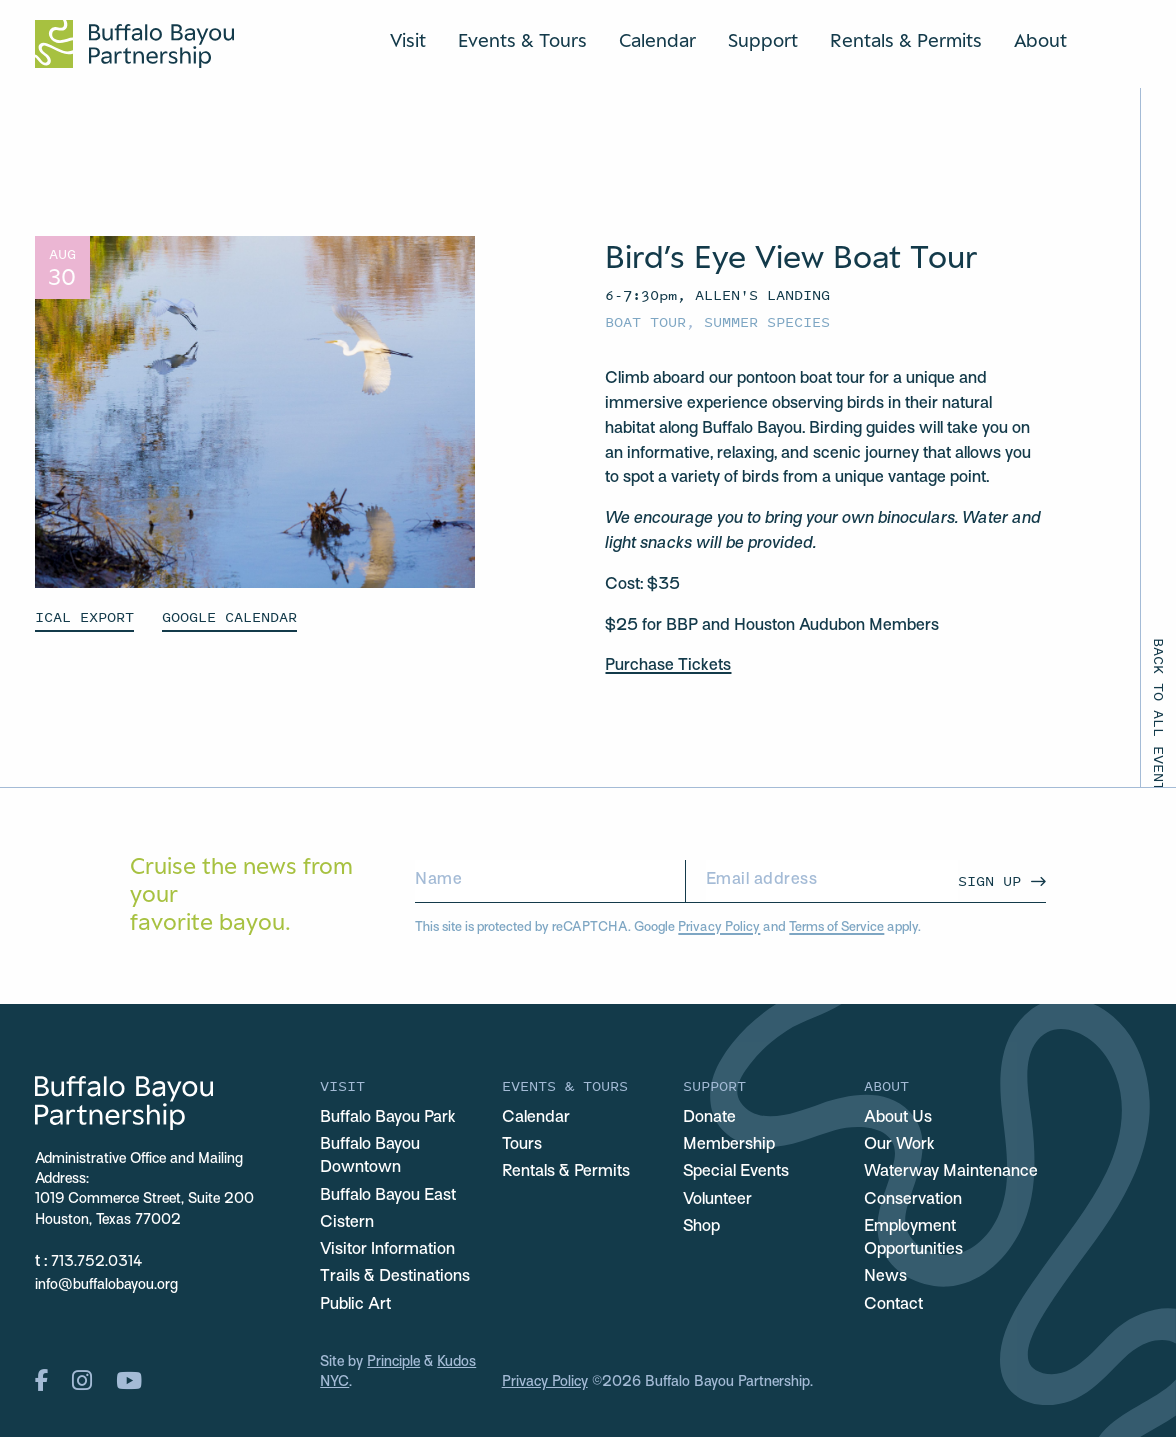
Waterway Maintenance (951, 1172)
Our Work (899, 1145)
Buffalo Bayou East (388, 1196)
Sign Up (989, 880)
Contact (893, 1305)
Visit (408, 40)
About (1040, 40)
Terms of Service (836, 928)
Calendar (657, 40)
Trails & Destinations (395, 1277)
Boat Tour (645, 321)
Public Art (355, 1305)
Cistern (347, 1223)
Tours (522, 1145)
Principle (393, 1362)
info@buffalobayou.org (106, 1285)
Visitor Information (387, 1250)
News (885, 1277)
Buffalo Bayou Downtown (370, 1156)
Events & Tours (522, 40)
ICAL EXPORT (84, 616)
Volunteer (717, 1200)
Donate (709, 1118)
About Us (898, 1118)
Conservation (913, 1200)
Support (763, 40)
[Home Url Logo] (134, 44)
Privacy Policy (719, 928)
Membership (729, 1145)
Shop (701, 1227)
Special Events (736, 1172)
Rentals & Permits (906, 40)
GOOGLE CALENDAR (229, 616)
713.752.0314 (96, 1262)
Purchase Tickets (668, 666)
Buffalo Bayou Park (388, 1118)
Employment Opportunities (913, 1238)
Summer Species (767, 321)
